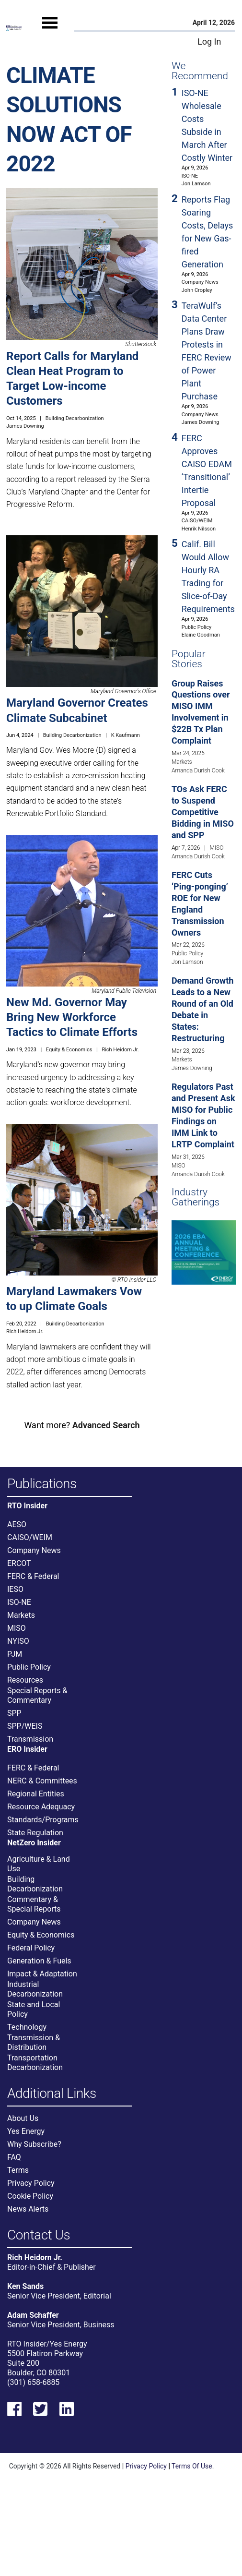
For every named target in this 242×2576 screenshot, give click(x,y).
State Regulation (35, 1832)
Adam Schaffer (33, 2315)
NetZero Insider (34, 1843)
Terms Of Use (192, 2466)
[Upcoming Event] (204, 1252)
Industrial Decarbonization (35, 1989)
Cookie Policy (30, 2196)
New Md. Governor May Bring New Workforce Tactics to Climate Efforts (72, 1017)
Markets (182, 761)
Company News (200, 282)
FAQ (14, 2157)
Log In (209, 41)
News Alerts (27, 2209)
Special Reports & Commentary (37, 1695)
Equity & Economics (69, 1050)
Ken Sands (25, 2286)
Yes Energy (26, 2131)
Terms (18, 2170)
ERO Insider (27, 1749)
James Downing (25, 426)
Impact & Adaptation (42, 1973)
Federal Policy (31, 1947)
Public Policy (196, 627)
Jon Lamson (196, 184)
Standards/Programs (43, 1819)
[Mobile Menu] (50, 31)
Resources (25, 1680)
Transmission (30, 1739)
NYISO (18, 1641)
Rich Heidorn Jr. (120, 1050)
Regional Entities (35, 1793)
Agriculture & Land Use (38, 1863)
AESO (16, 1524)
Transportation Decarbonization (35, 2062)
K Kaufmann (125, 735)
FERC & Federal (33, 1576)
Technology (26, 2027)
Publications (42, 1484)
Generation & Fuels (39, 1960)
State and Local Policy (33, 2009)
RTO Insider (27, 1506)
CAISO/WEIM (197, 521)
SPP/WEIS (24, 1726)
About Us (22, 2118)
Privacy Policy (31, 2183)
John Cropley (197, 290)
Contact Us (38, 2235)
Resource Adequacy (41, 1806)
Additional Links (51, 2093)
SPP (14, 1713)
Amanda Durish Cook (198, 770)
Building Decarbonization (75, 418)
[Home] (14, 28)
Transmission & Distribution (33, 2042)
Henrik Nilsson (199, 529)
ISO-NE (190, 176)
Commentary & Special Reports (34, 1904)
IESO (15, 1589)
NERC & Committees (42, 1780)
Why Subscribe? (34, 2144)
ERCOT (19, 1563)
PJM (14, 1654)
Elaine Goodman (201, 635)
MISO (217, 847)
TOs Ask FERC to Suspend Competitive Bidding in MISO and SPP (203, 812)
